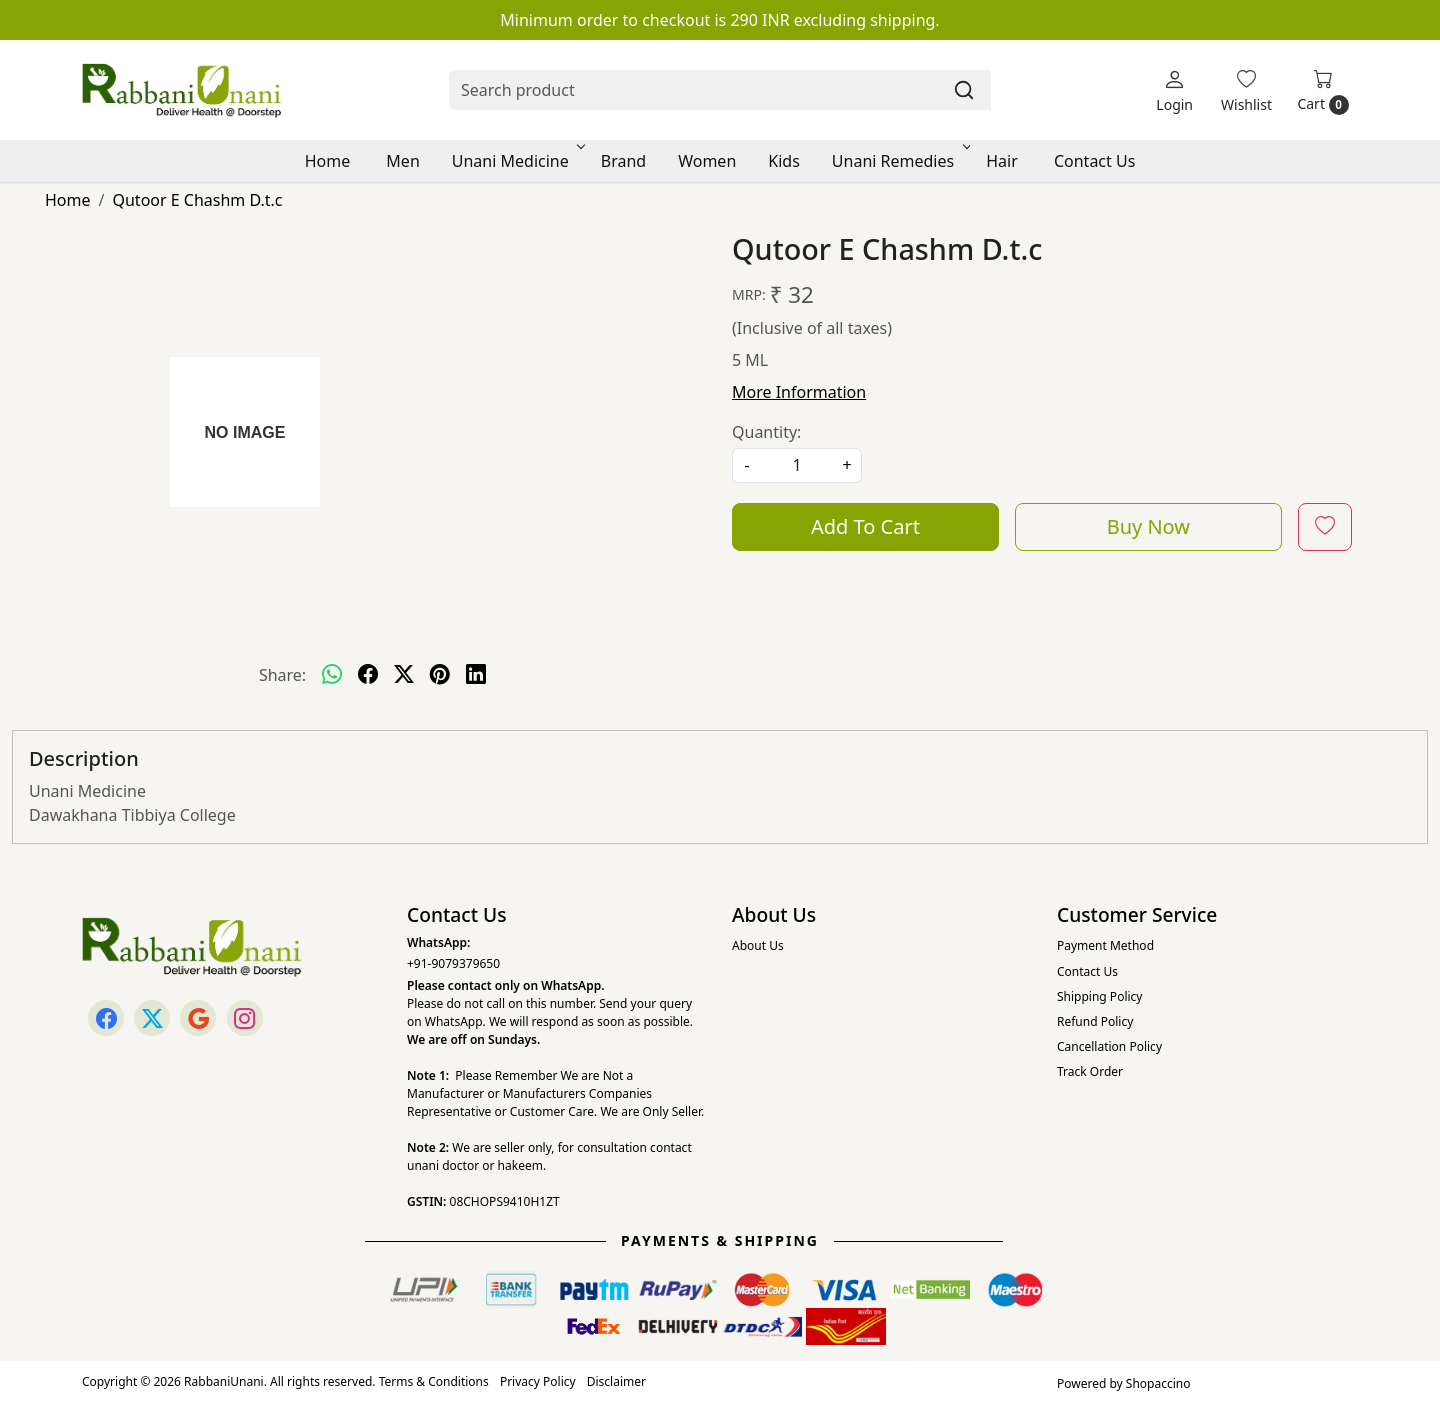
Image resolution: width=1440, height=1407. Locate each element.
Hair (1002, 161)
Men (402, 161)
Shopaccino (1158, 1383)
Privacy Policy (538, 1381)
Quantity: (766, 432)
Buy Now (1148, 526)
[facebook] (368, 675)
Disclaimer (616, 1381)
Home (328, 161)
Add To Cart (865, 526)
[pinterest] (440, 675)
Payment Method (1105, 945)
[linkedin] (476, 675)
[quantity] (797, 465)
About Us (758, 945)
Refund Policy (1095, 1021)
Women (707, 161)
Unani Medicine (517, 161)
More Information (799, 392)
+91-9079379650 (453, 963)
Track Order (1090, 1071)
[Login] (1174, 90)
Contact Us (1094, 161)
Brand (623, 161)
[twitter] (404, 675)
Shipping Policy (1099, 996)
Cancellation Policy (1109, 1046)
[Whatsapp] (332, 675)
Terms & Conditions (434, 1381)
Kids (784, 161)
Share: (282, 675)
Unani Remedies (899, 161)
